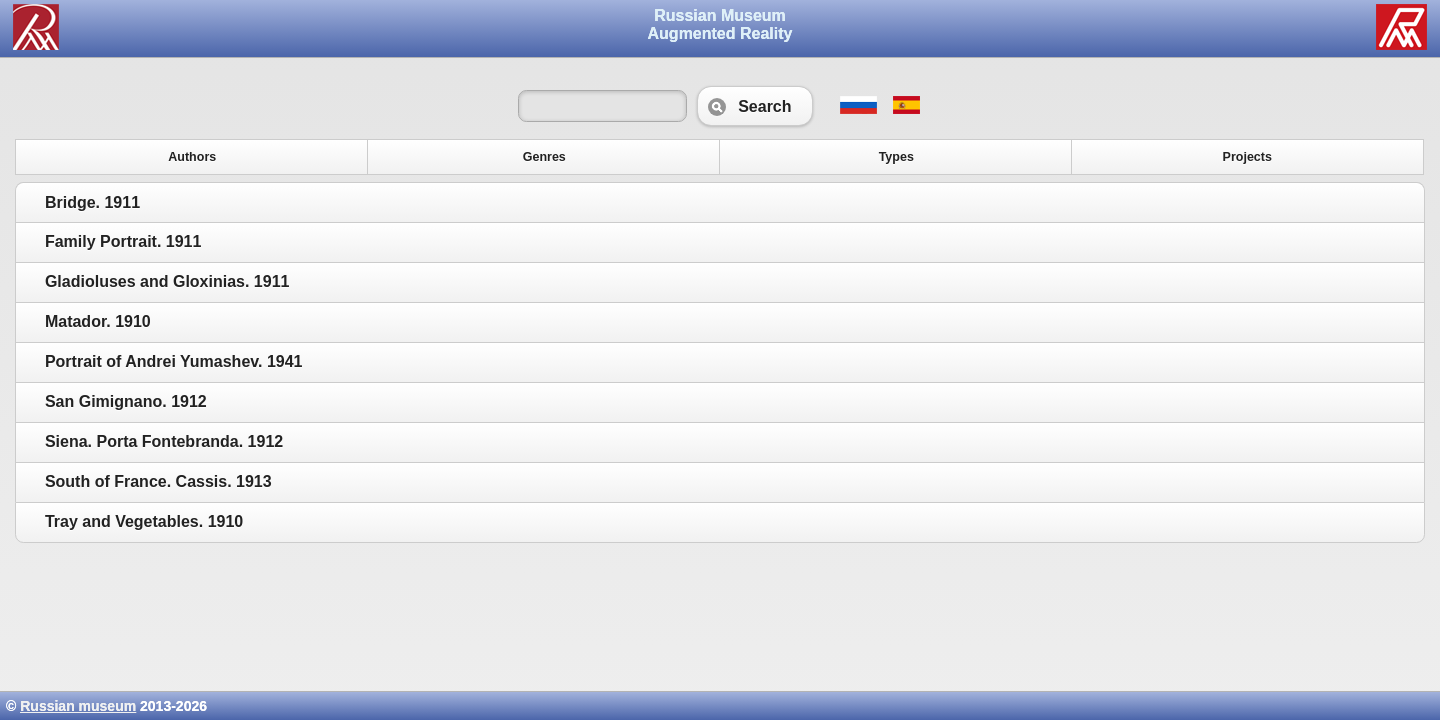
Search (754, 106)
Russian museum (78, 706)
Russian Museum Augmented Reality (720, 24)
